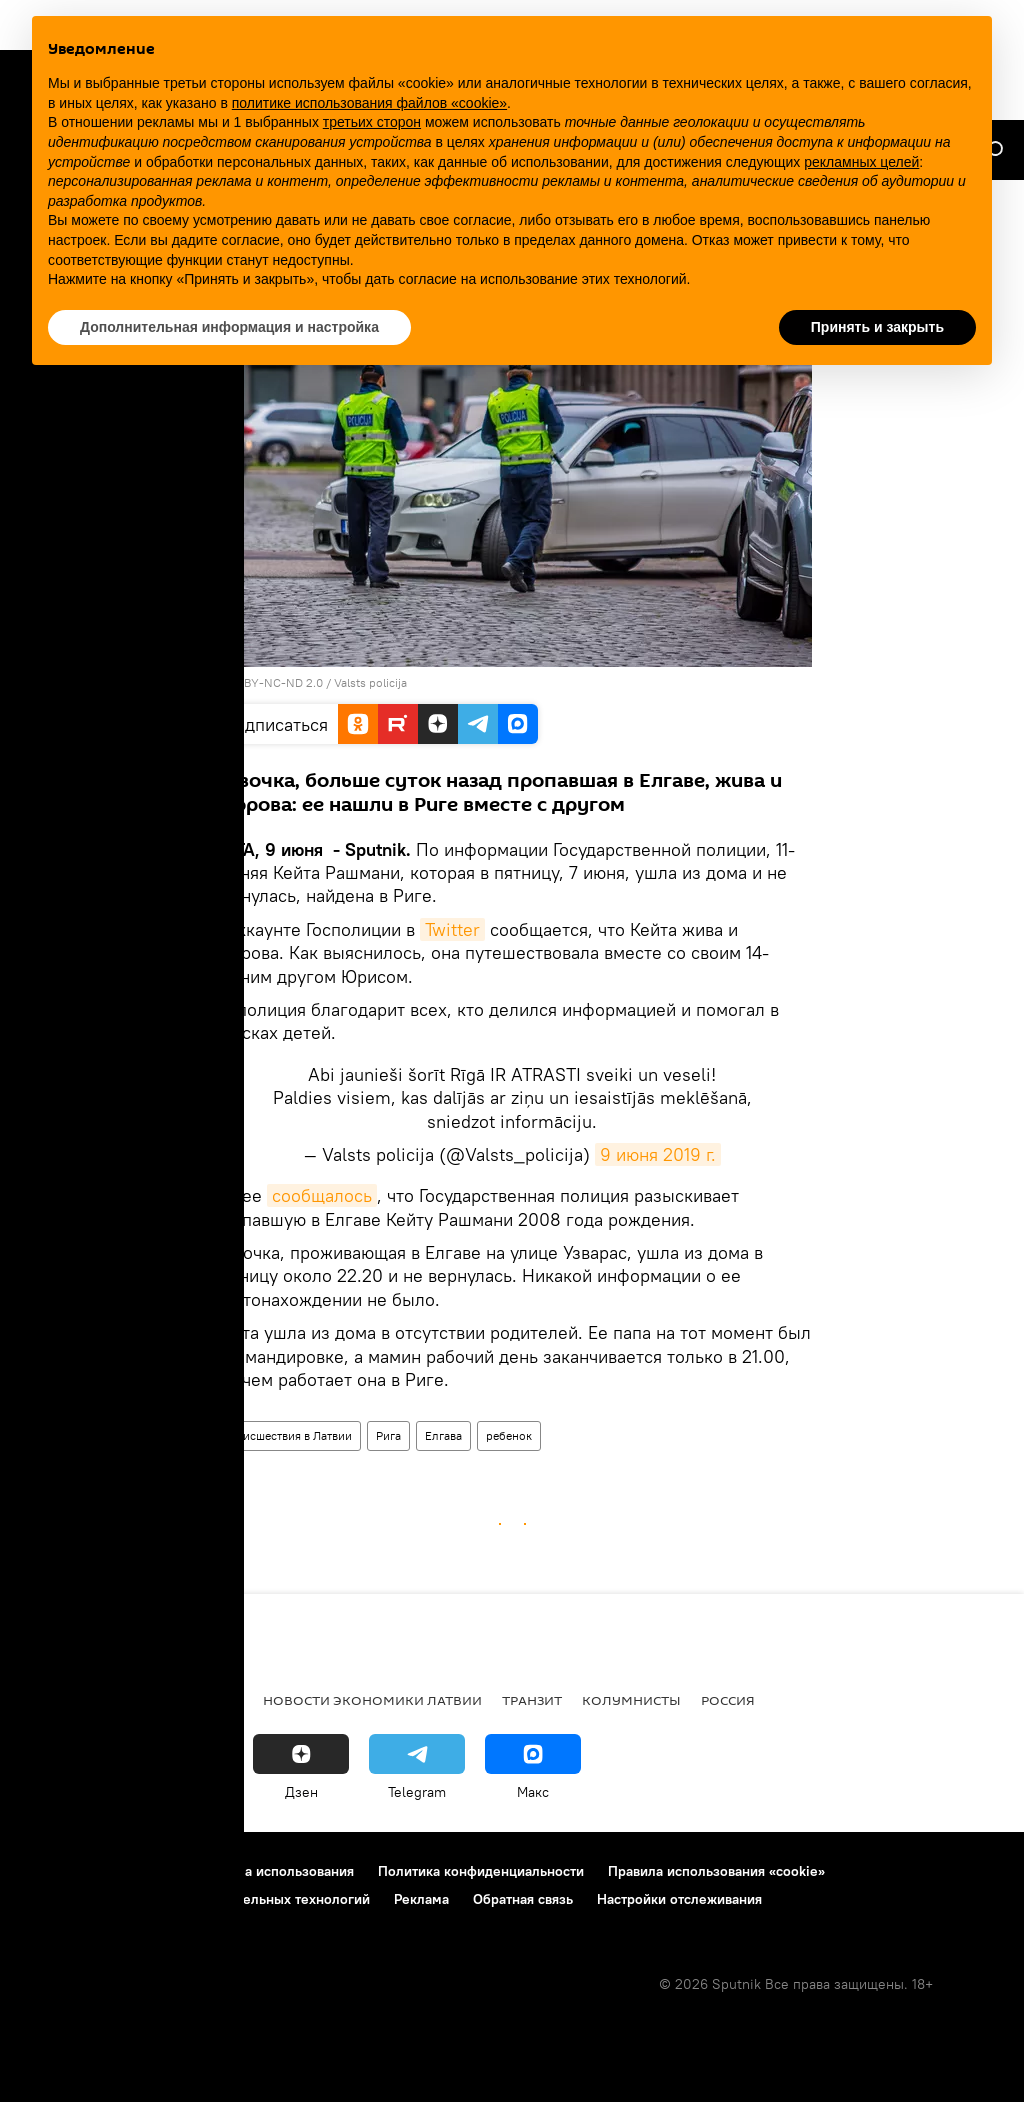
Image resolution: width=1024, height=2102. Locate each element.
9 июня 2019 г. (658, 1154)
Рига (388, 1435)
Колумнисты (631, 1700)
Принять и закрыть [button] (877, 327)
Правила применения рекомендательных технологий (195, 1899)
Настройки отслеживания (679, 1899)
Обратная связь (523, 1899)
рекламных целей (861, 162)
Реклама (421, 1899)
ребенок (509, 1435)
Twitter (452, 929)
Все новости (68, 1700)
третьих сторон (372, 122)
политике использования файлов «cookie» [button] (369, 103)
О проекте (54, 1871)
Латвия (216, 1700)
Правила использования (275, 1871)
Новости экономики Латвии (372, 1700)
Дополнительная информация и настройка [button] (229, 327)
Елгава (443, 1435)
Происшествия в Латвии (286, 1435)
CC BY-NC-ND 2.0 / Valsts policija (316, 682)
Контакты (142, 1871)
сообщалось (322, 1195)
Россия (728, 1700)
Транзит (532, 1700)
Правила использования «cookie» (716, 1871)
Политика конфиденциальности (481, 1871)
